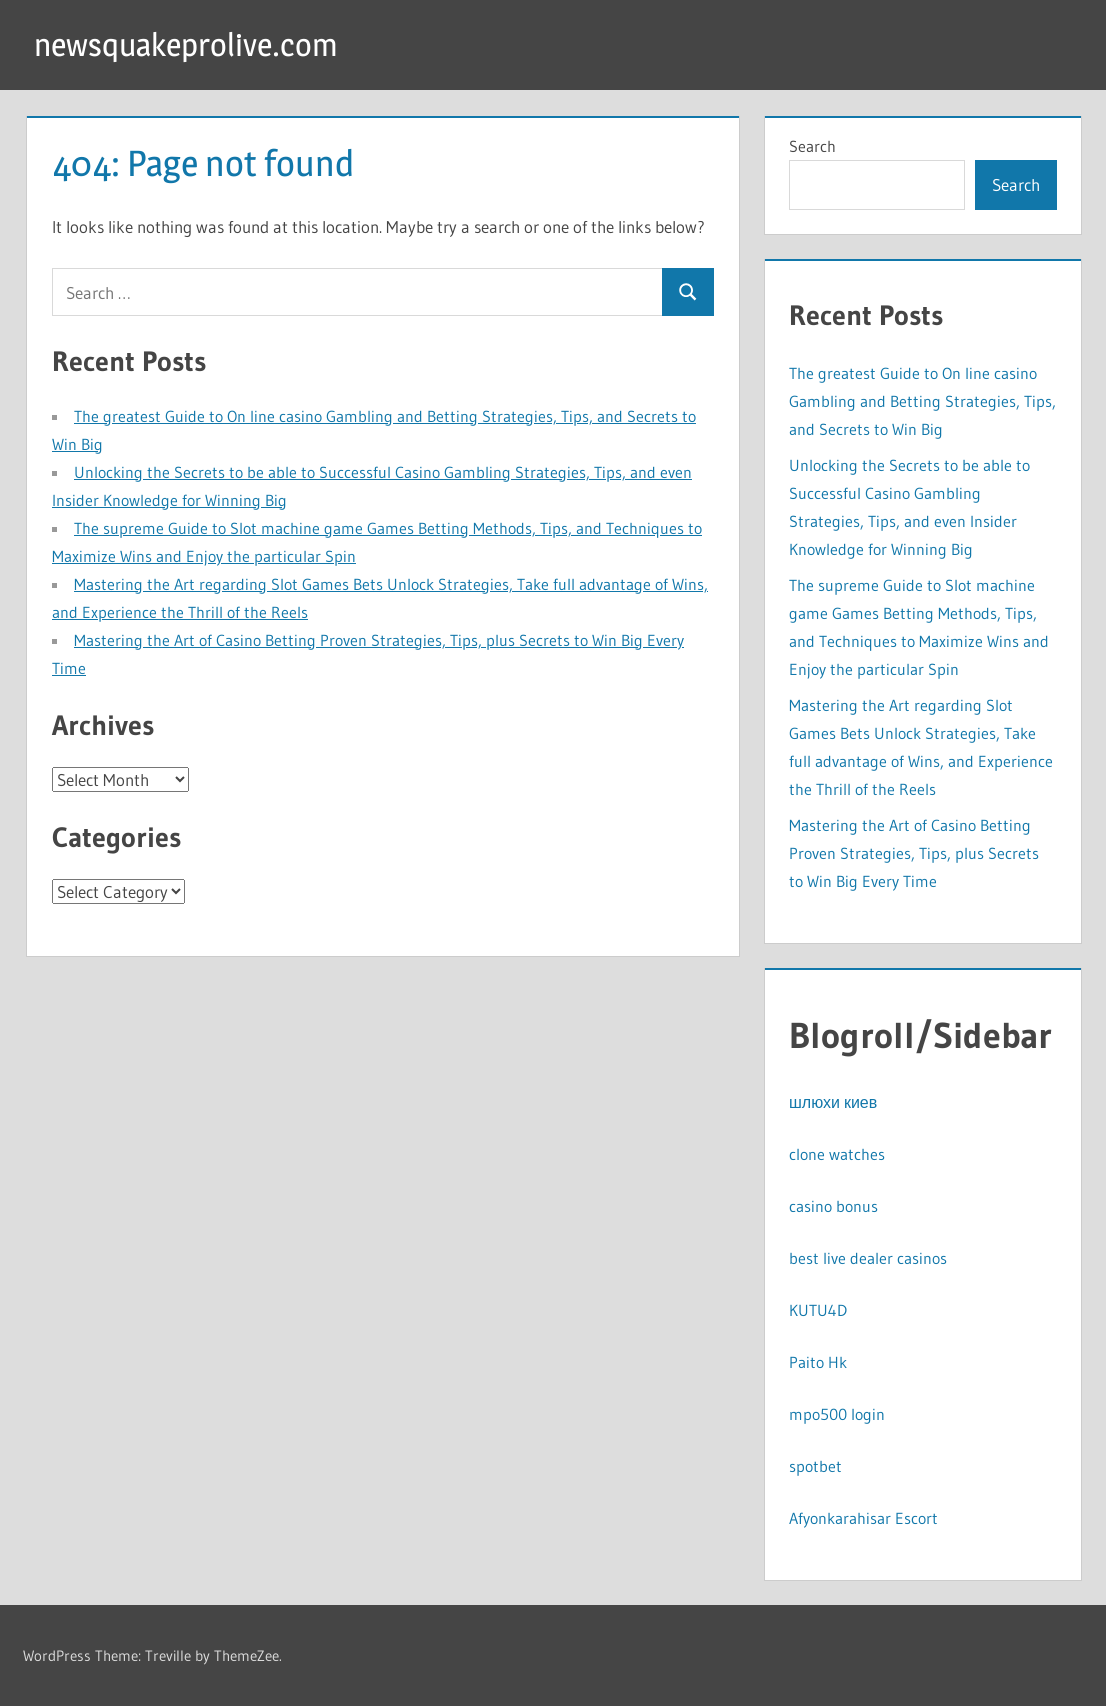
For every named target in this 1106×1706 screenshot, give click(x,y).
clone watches (837, 1154)
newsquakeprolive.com (186, 44)
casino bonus (833, 1206)
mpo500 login (837, 1414)
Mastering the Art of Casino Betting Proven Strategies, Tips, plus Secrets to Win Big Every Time (914, 853)
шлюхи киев (833, 1102)
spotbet (815, 1466)
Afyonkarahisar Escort (863, 1518)
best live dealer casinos (868, 1258)
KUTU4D (818, 1310)
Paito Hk (818, 1362)
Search (812, 146)
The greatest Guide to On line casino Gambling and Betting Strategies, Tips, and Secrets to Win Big (922, 401)
